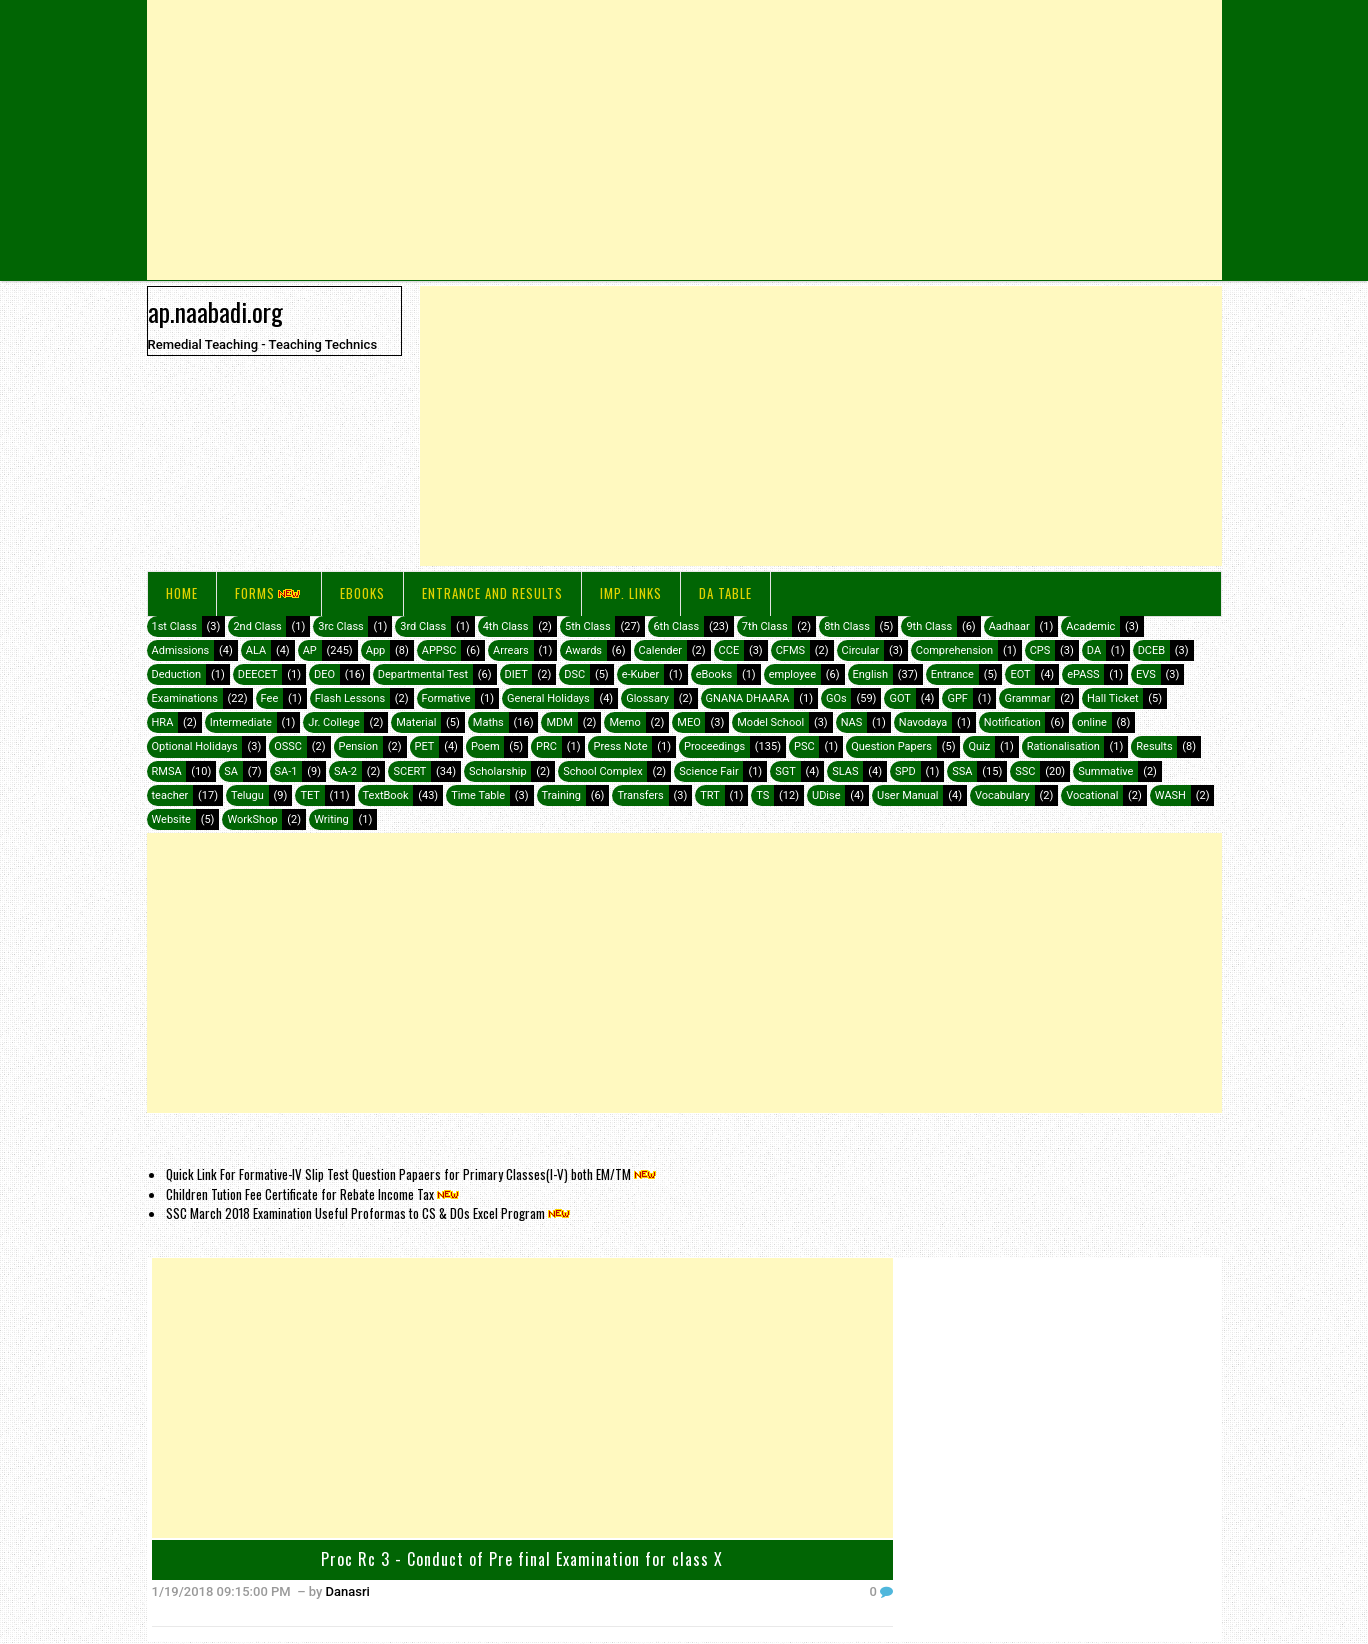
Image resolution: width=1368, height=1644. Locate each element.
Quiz (979, 746)
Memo (624, 722)
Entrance (952, 674)
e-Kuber (640, 674)
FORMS (269, 593)
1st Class (174, 626)
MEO (688, 722)
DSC (574, 674)
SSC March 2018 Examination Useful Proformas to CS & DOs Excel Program (369, 1213)
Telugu (247, 795)
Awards (583, 650)
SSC (1025, 771)
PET (425, 746)
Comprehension (954, 650)
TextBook (386, 795)
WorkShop (252, 819)
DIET (516, 674)
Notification (1012, 722)
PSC (804, 746)
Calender (661, 650)
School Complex (603, 771)
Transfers (640, 795)
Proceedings (714, 746)
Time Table (478, 795)
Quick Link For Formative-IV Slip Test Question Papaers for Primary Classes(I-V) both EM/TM (412, 1174)
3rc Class (340, 626)
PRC (546, 746)
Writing (331, 819)
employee (792, 674)
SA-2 (345, 771)
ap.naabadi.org (215, 311)
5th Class (588, 626)
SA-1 (286, 771)
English (871, 674)
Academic (1090, 626)
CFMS (790, 650)
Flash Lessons (350, 698)
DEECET (258, 674)
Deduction (177, 674)
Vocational (1092, 795)
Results (1154, 746)
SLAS (845, 771)
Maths (488, 722)
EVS (1146, 674)
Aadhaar (1009, 626)
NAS (852, 722)
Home (182, 593)
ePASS (1083, 674)
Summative (1105, 771)
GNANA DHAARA (748, 698)
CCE (729, 650)
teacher (170, 795)
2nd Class (257, 626)
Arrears (511, 650)
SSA (962, 771)
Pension (358, 746)
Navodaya (923, 722)
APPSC (439, 650)
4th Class (506, 626)
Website (171, 819)
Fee (270, 698)
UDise (826, 795)
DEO (324, 674)
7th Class (765, 626)
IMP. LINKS (631, 593)
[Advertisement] (684, 140)
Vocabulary (1002, 795)
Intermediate (241, 722)
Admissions (181, 650)
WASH (1170, 795)
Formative (446, 698)
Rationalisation (1063, 746)
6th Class (676, 626)
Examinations (185, 698)
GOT (899, 698)
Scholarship (498, 771)
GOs (836, 698)
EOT (1020, 674)
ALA (256, 650)
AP (310, 650)
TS (762, 795)
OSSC (288, 746)
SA (231, 771)
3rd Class (423, 626)
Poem (485, 746)
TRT (709, 795)
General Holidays (548, 698)
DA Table (725, 593)
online (1092, 722)
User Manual (907, 795)
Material (416, 722)
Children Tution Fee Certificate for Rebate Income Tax (314, 1194)
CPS (1040, 650)
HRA (163, 722)
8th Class (847, 626)
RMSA (167, 771)
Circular (861, 650)
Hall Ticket (1113, 698)
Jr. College (333, 722)
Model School (770, 722)
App (376, 650)
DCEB (1151, 650)
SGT (785, 771)
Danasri (348, 1591)
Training (561, 795)
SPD (905, 771)
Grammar (1027, 698)
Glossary (647, 698)
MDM (559, 722)
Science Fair (708, 771)
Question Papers (891, 746)
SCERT (409, 771)
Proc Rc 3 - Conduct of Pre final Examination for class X (522, 1559)
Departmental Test (423, 674)
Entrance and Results (492, 593)
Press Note (620, 746)
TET (310, 795)
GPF (957, 698)
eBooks (362, 593)
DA (1094, 650)
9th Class (929, 626)
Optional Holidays (195, 746)
